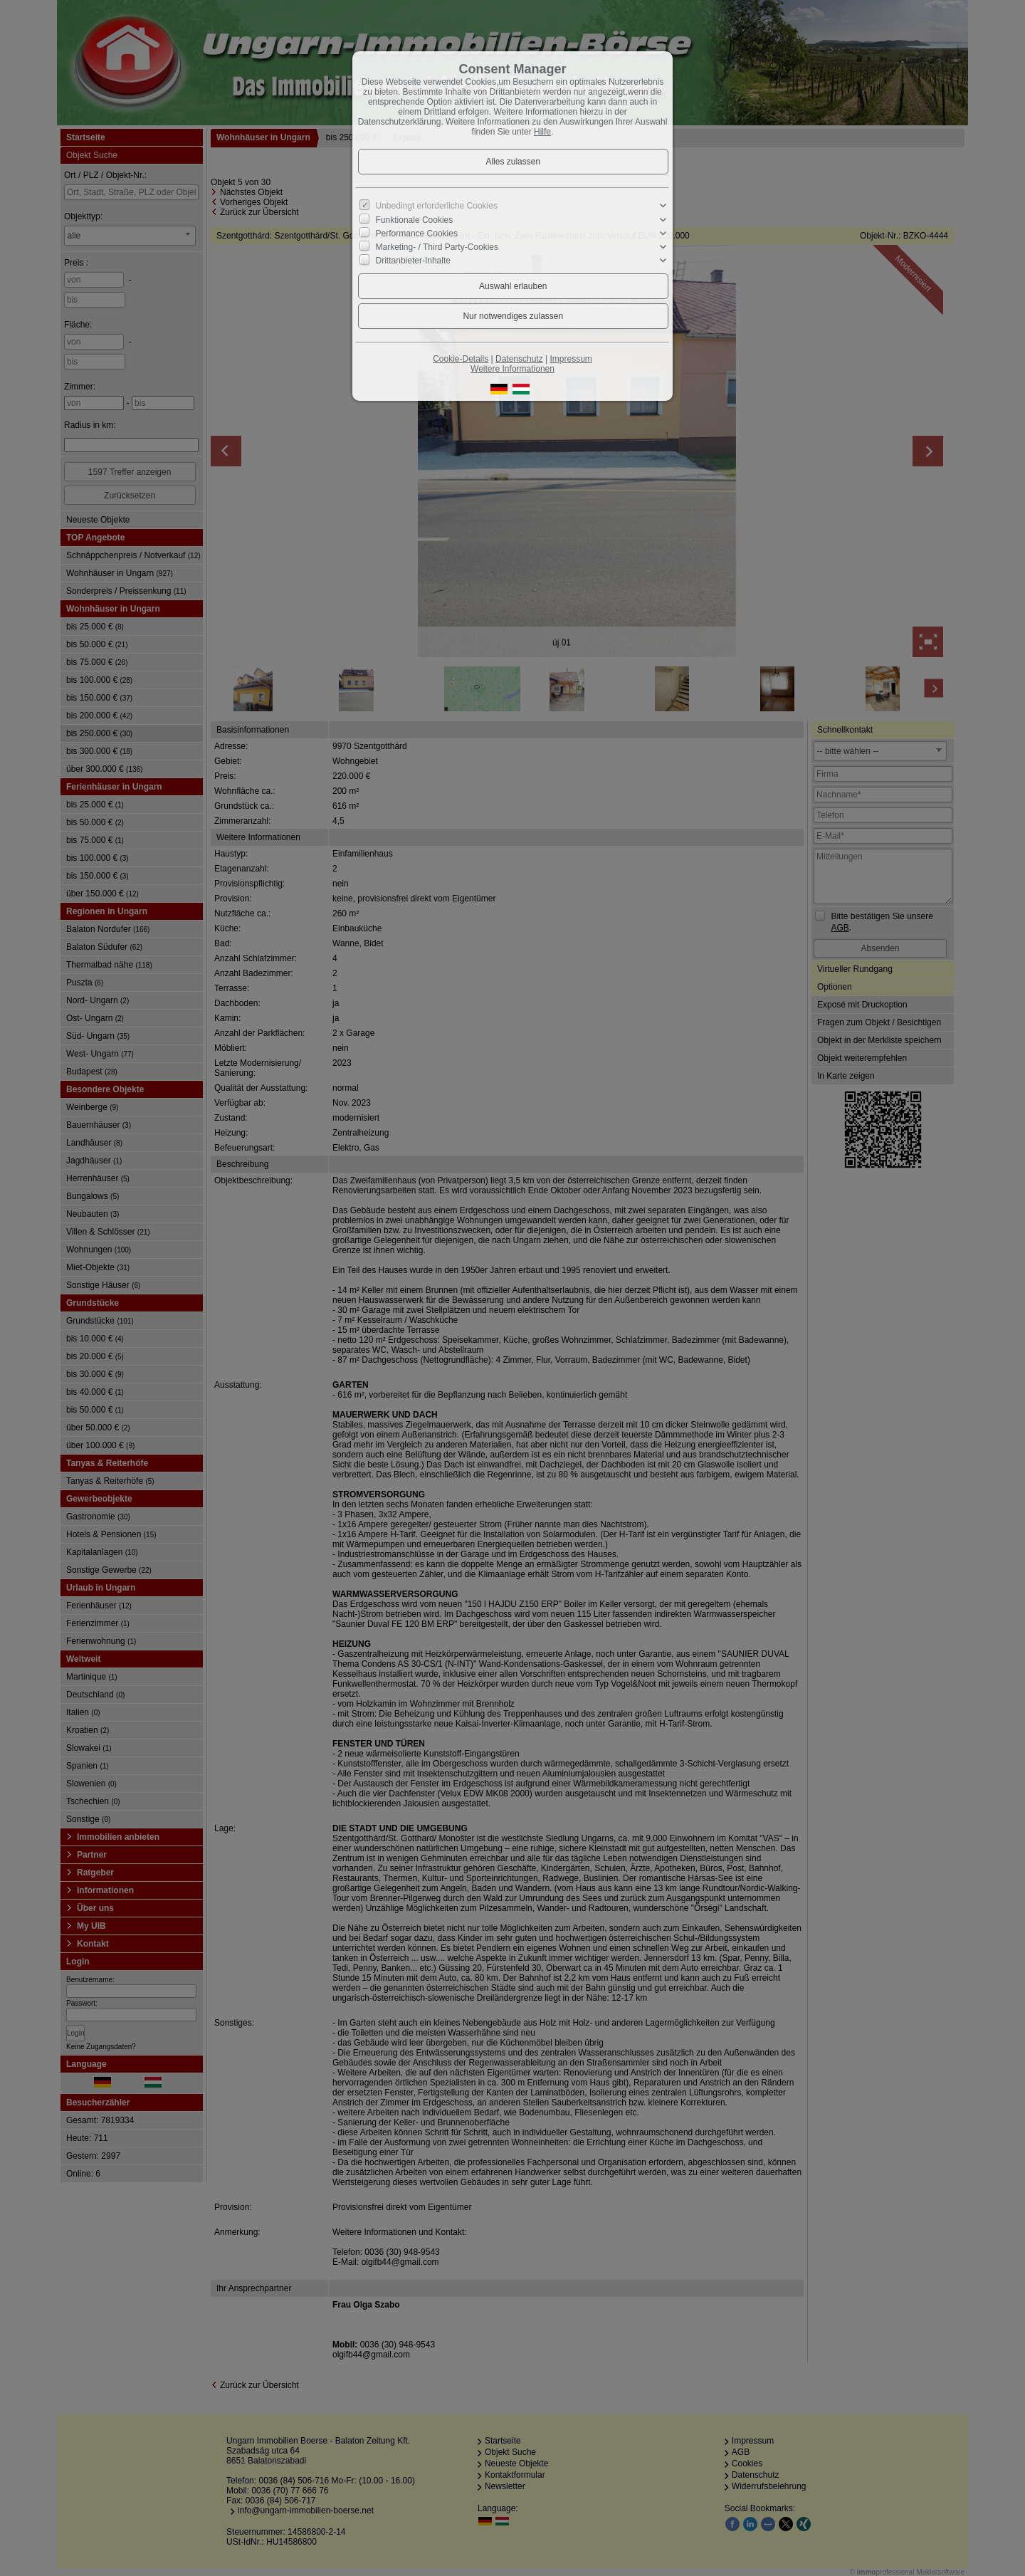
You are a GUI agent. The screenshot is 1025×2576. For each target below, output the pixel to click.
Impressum (571, 359)
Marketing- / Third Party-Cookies (437, 247)
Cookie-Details (460, 359)
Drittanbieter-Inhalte (413, 261)
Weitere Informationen (512, 369)
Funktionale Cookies (414, 219)
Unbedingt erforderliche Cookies (437, 206)
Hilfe (542, 132)
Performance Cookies (417, 234)
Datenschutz (519, 359)
